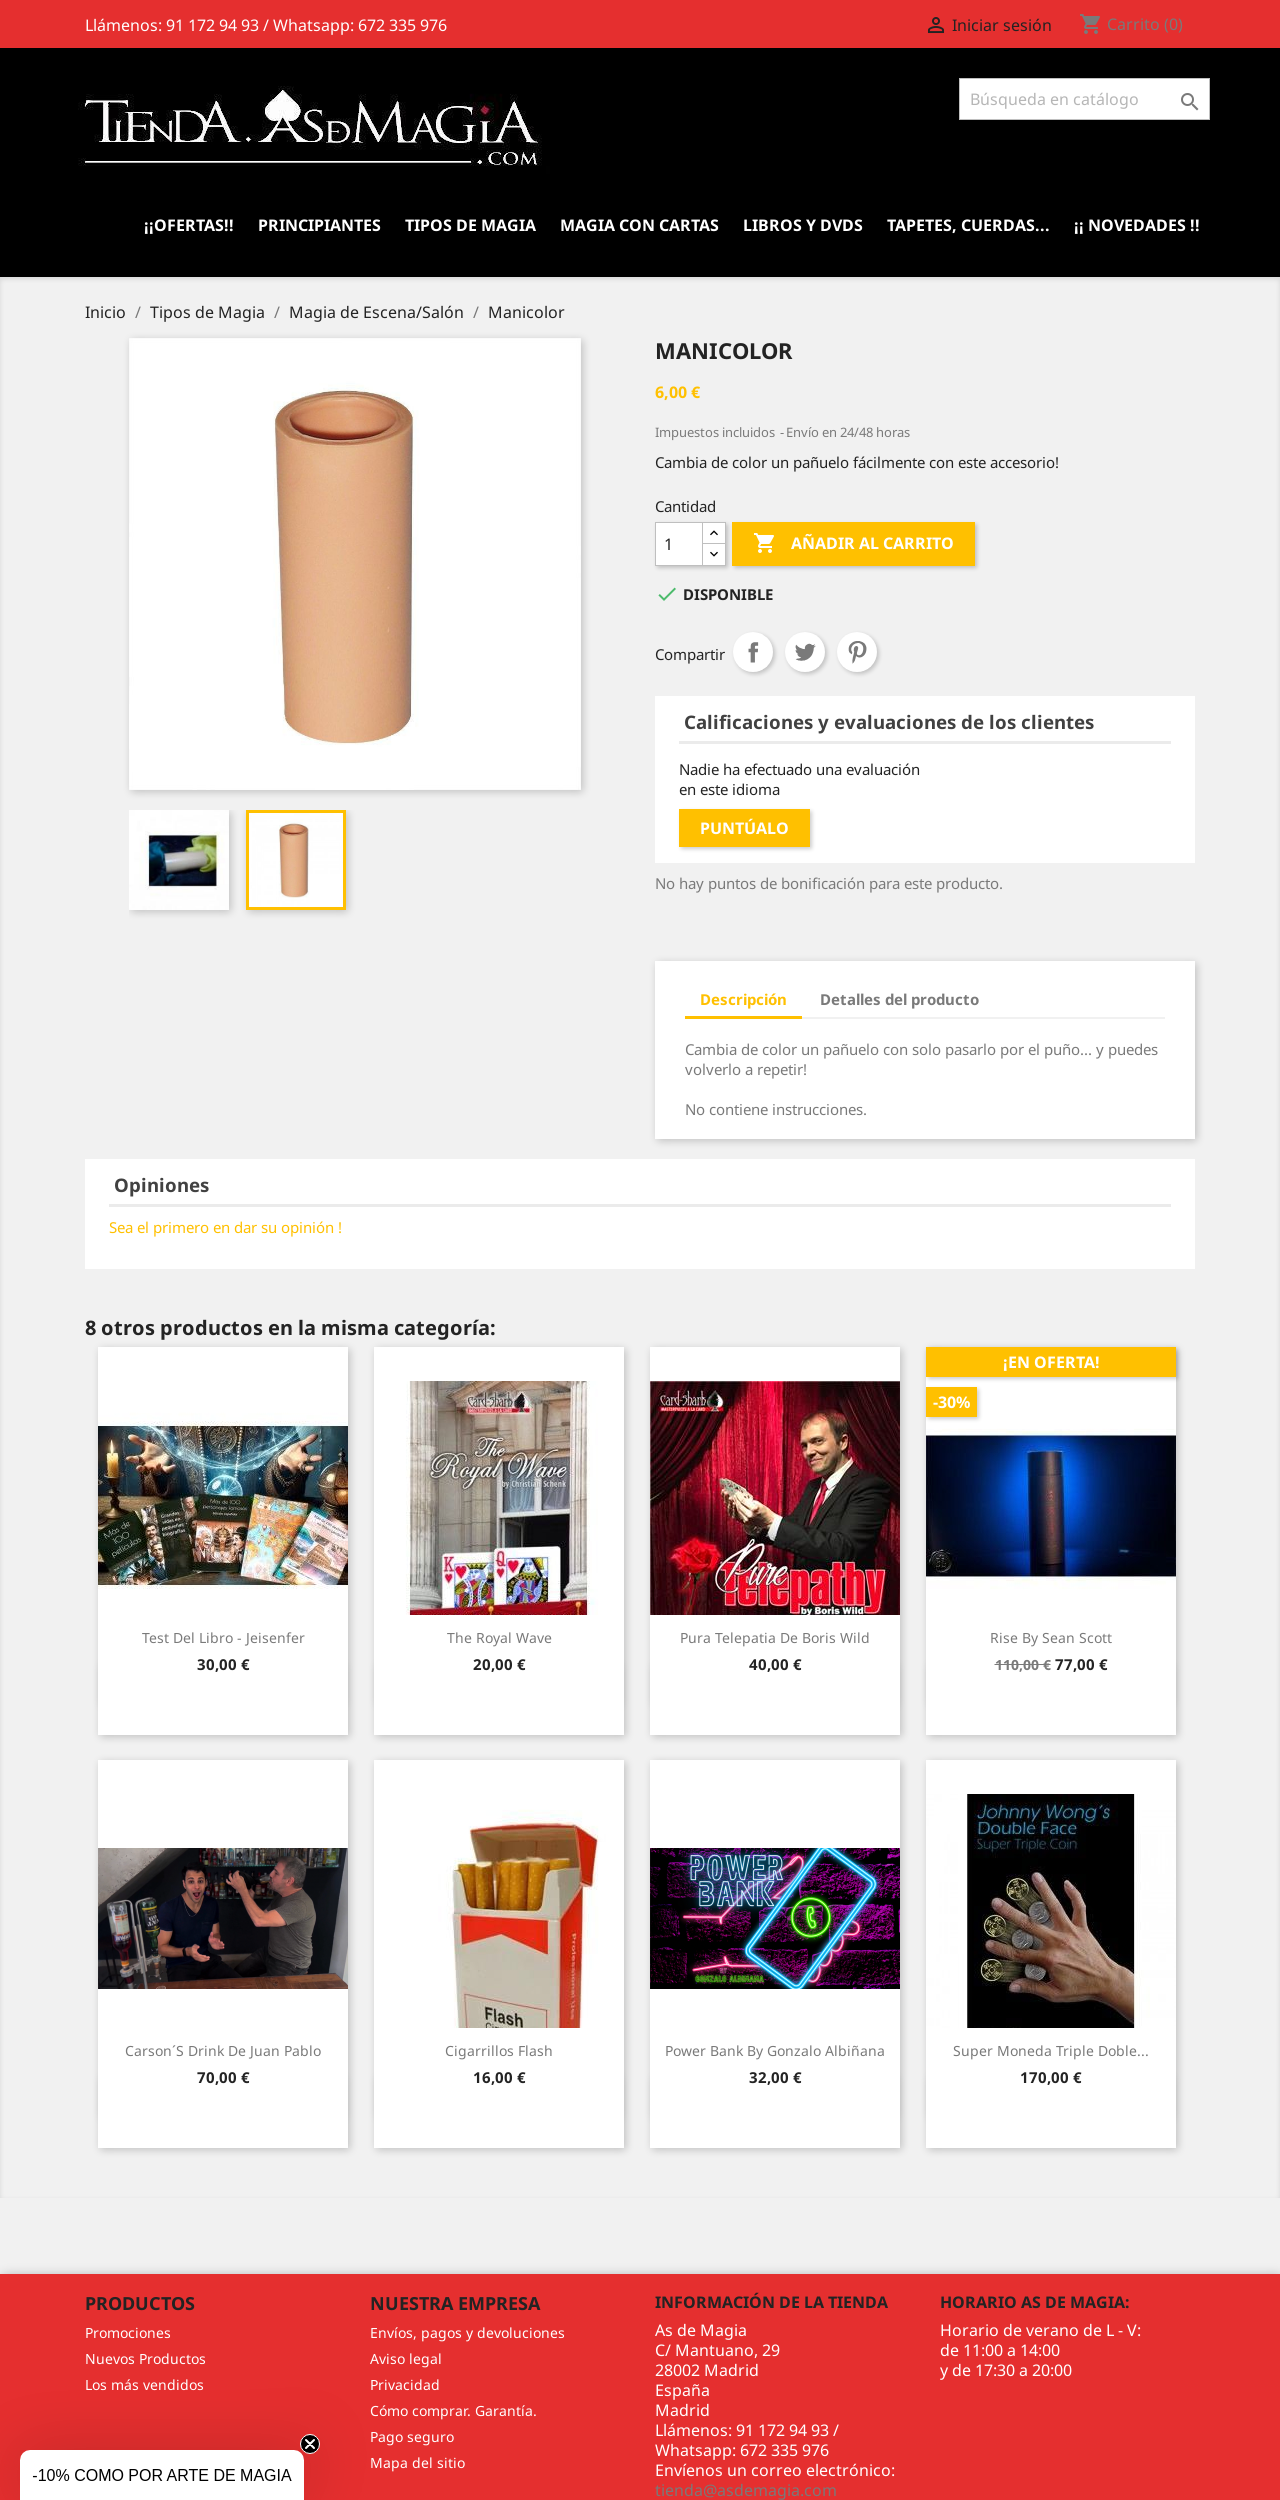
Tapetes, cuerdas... (968, 225)
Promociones (128, 2332)
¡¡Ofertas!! (189, 225)
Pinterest (857, 652)
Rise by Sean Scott (1051, 1637)
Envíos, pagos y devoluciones (467, 2332)
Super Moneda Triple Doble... (1051, 2050)
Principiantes (319, 225)
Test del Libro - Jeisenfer (223, 1637)
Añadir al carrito (853, 544)
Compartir (753, 652)
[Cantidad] (679, 544)
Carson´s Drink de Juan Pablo (223, 2050)
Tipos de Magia (470, 225)
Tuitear (805, 652)
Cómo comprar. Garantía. (453, 2410)
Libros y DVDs (803, 225)
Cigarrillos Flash (499, 2050)
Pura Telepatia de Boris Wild (775, 1637)
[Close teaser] (310, 2444)
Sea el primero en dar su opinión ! (225, 1227)
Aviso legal (406, 2358)
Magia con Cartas (639, 225)
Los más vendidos (144, 2384)
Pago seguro (412, 2436)
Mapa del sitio (417, 2462)
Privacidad (405, 2384)
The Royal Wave (499, 1637)
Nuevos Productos (145, 2358)
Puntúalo (744, 828)
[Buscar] (1084, 99)
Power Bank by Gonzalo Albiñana (775, 2050)
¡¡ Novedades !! (1137, 225)
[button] (162, 2475)
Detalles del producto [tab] (899, 999)
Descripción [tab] (743, 999)
